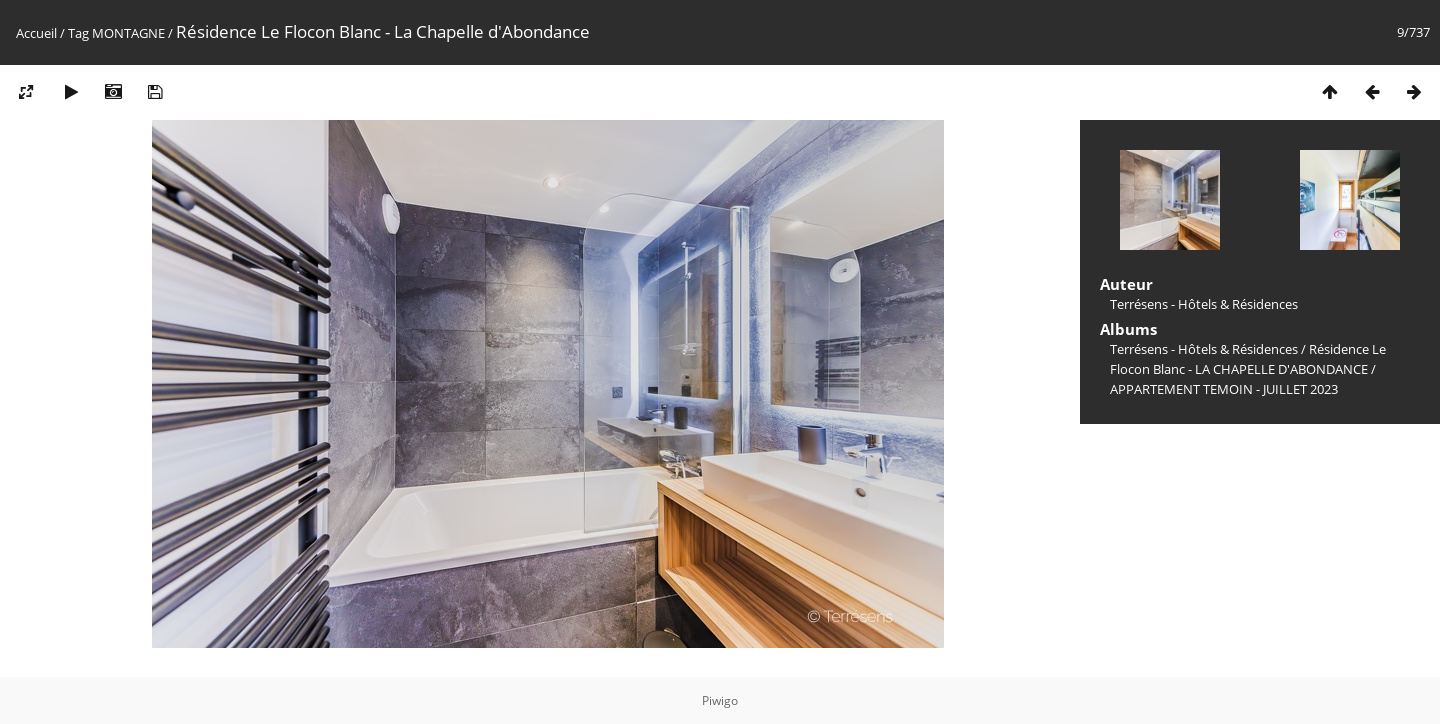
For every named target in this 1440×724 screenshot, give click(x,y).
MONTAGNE (128, 33)
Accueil (36, 33)
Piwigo (720, 700)
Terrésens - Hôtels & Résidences (1204, 349)
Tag (78, 33)
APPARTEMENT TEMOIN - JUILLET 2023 (1224, 389)
